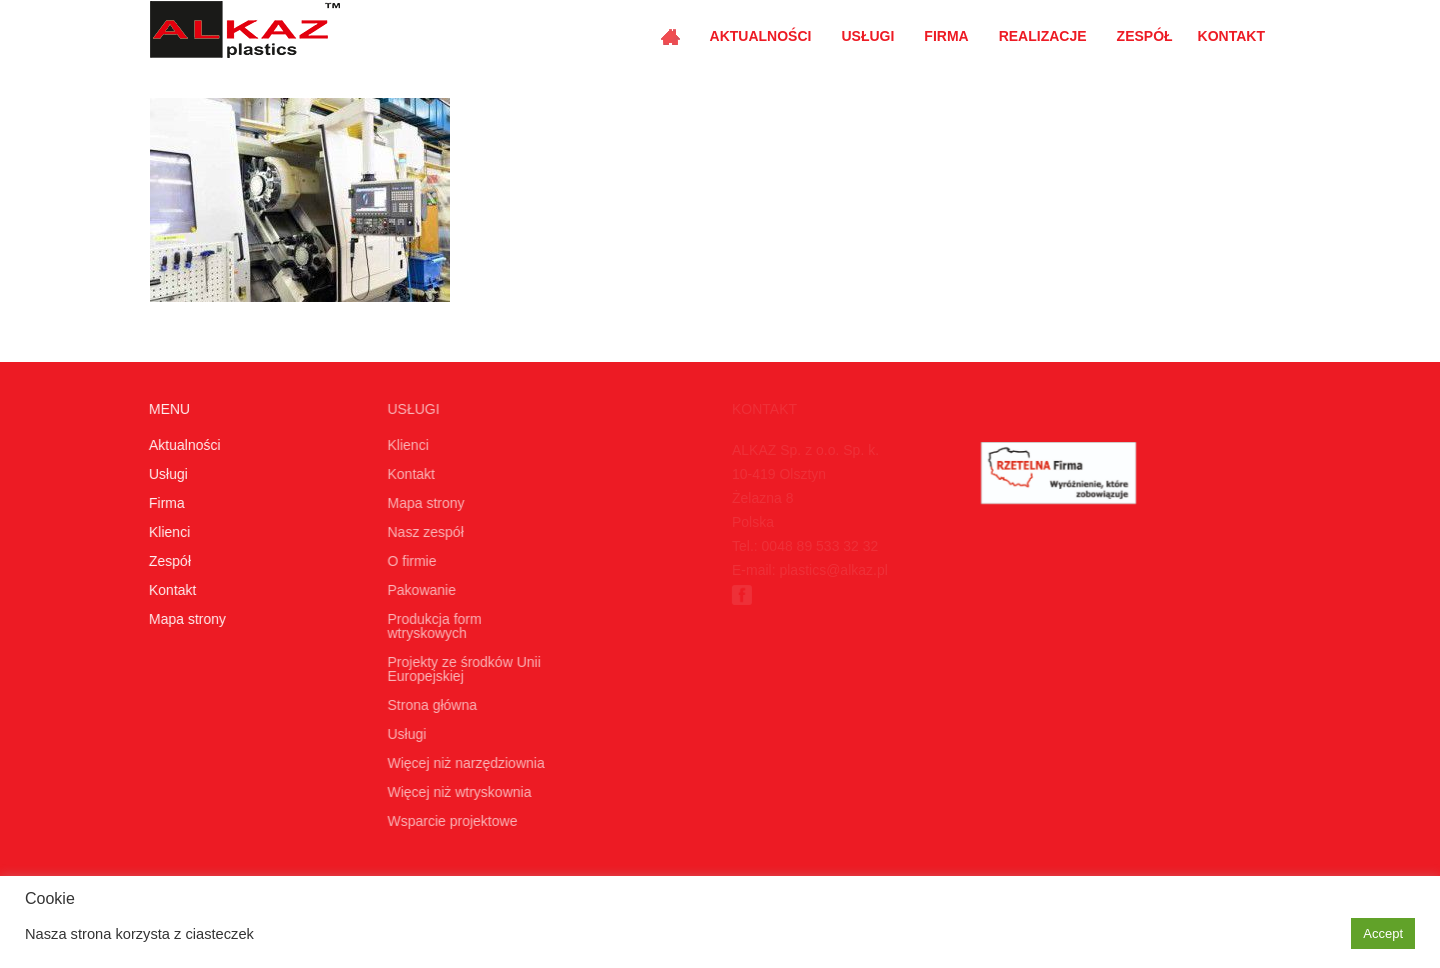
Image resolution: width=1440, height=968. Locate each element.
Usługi (867, 36)
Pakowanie (418, 590)
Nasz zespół (422, 532)
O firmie (408, 561)
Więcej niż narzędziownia (462, 763)
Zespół (1145, 36)
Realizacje (1043, 36)
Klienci (168, 532)
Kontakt (1231, 36)
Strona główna (429, 705)
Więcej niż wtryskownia (456, 792)
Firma (946, 36)
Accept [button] (1383, 933)
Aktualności (761, 36)
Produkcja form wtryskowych (431, 626)
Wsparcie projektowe (449, 821)
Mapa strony (186, 619)
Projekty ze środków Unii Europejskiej (460, 669)
